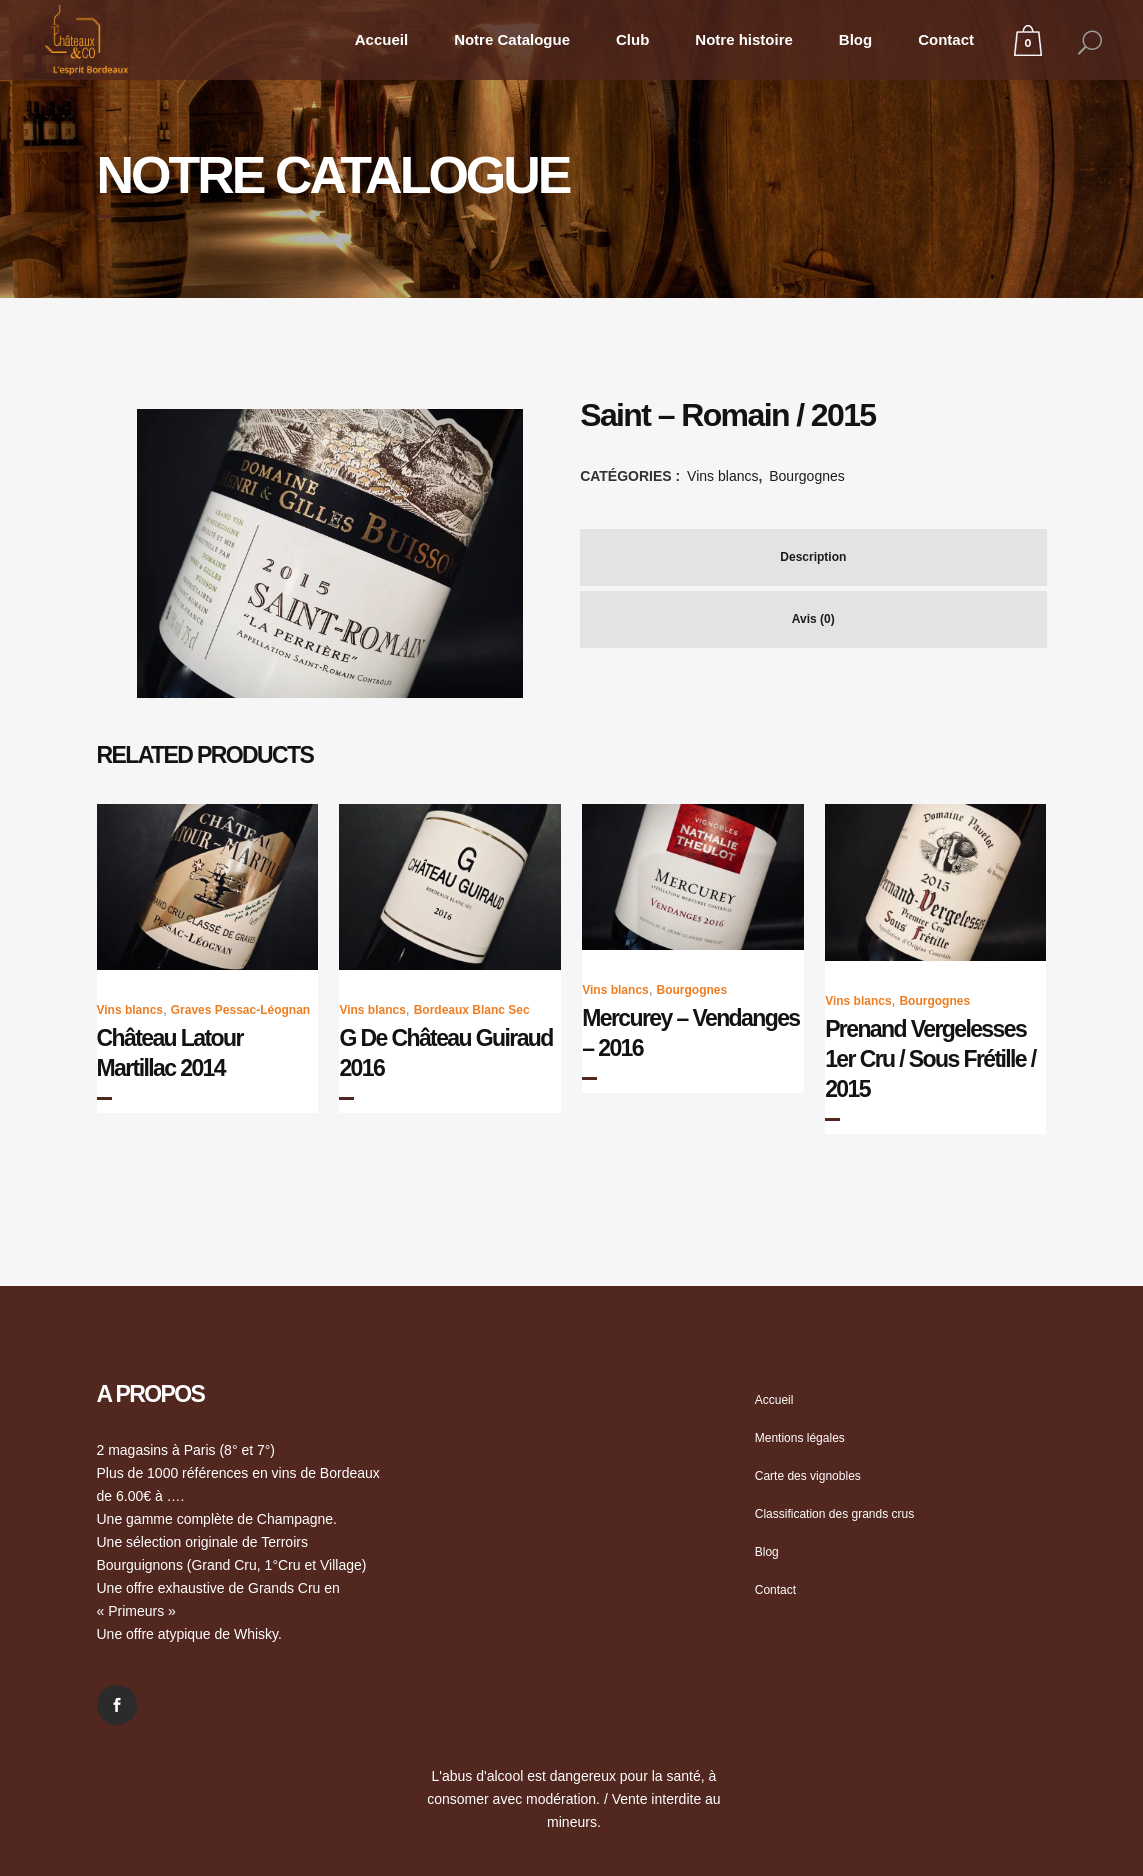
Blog (767, 1552)
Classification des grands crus (834, 1514)
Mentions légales (800, 1438)
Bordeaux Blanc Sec (472, 1010)
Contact (775, 1590)
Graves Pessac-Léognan (240, 1010)
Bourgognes (807, 476)
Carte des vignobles (808, 1476)
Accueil (774, 1400)
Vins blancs (722, 476)
